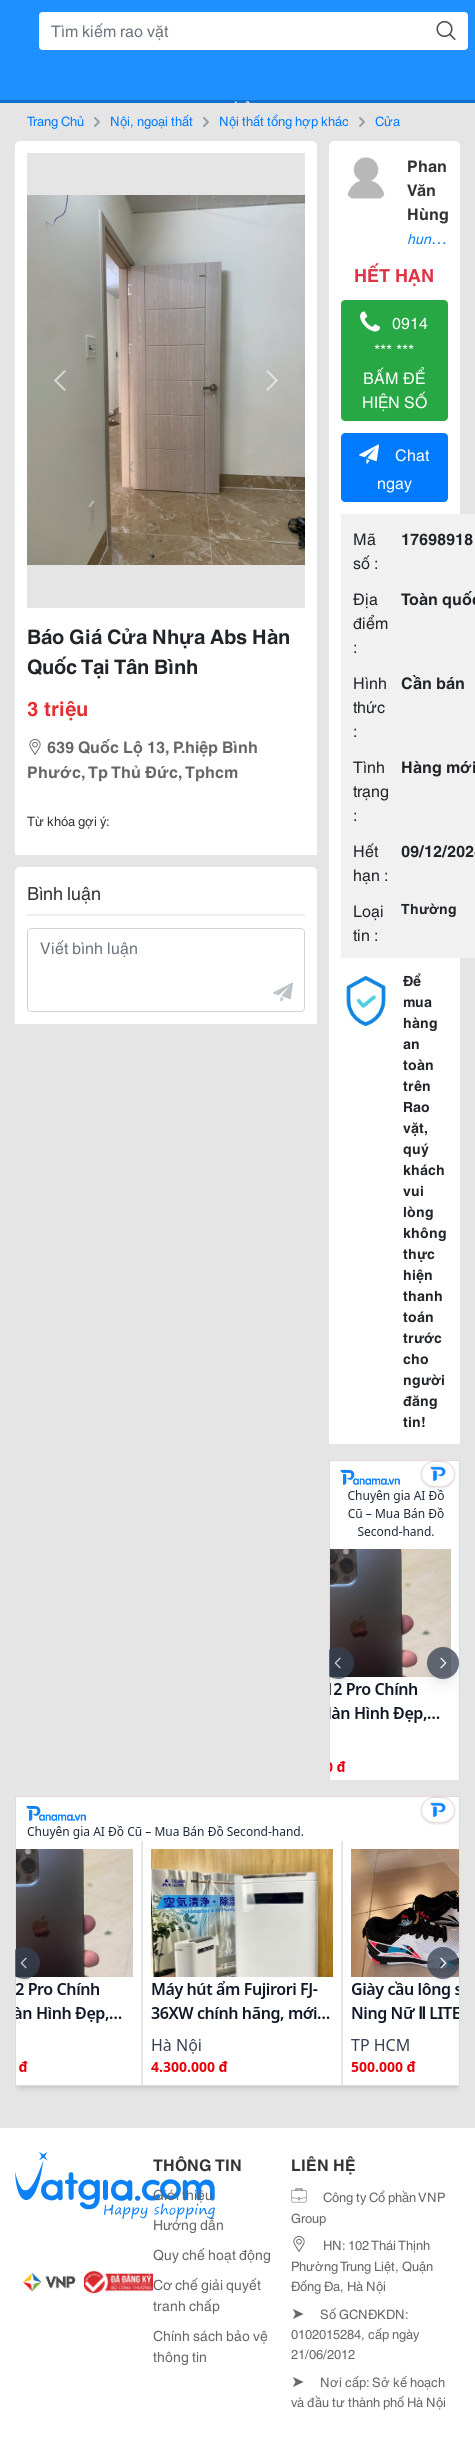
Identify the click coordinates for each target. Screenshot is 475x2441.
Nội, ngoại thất (151, 120)
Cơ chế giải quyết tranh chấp (207, 2294)
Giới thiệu (183, 2194)
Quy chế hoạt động (212, 2254)
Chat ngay (394, 467)
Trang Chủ (55, 120)
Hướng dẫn (188, 2224)
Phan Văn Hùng (428, 188)
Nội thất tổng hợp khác (284, 120)
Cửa (387, 120)
